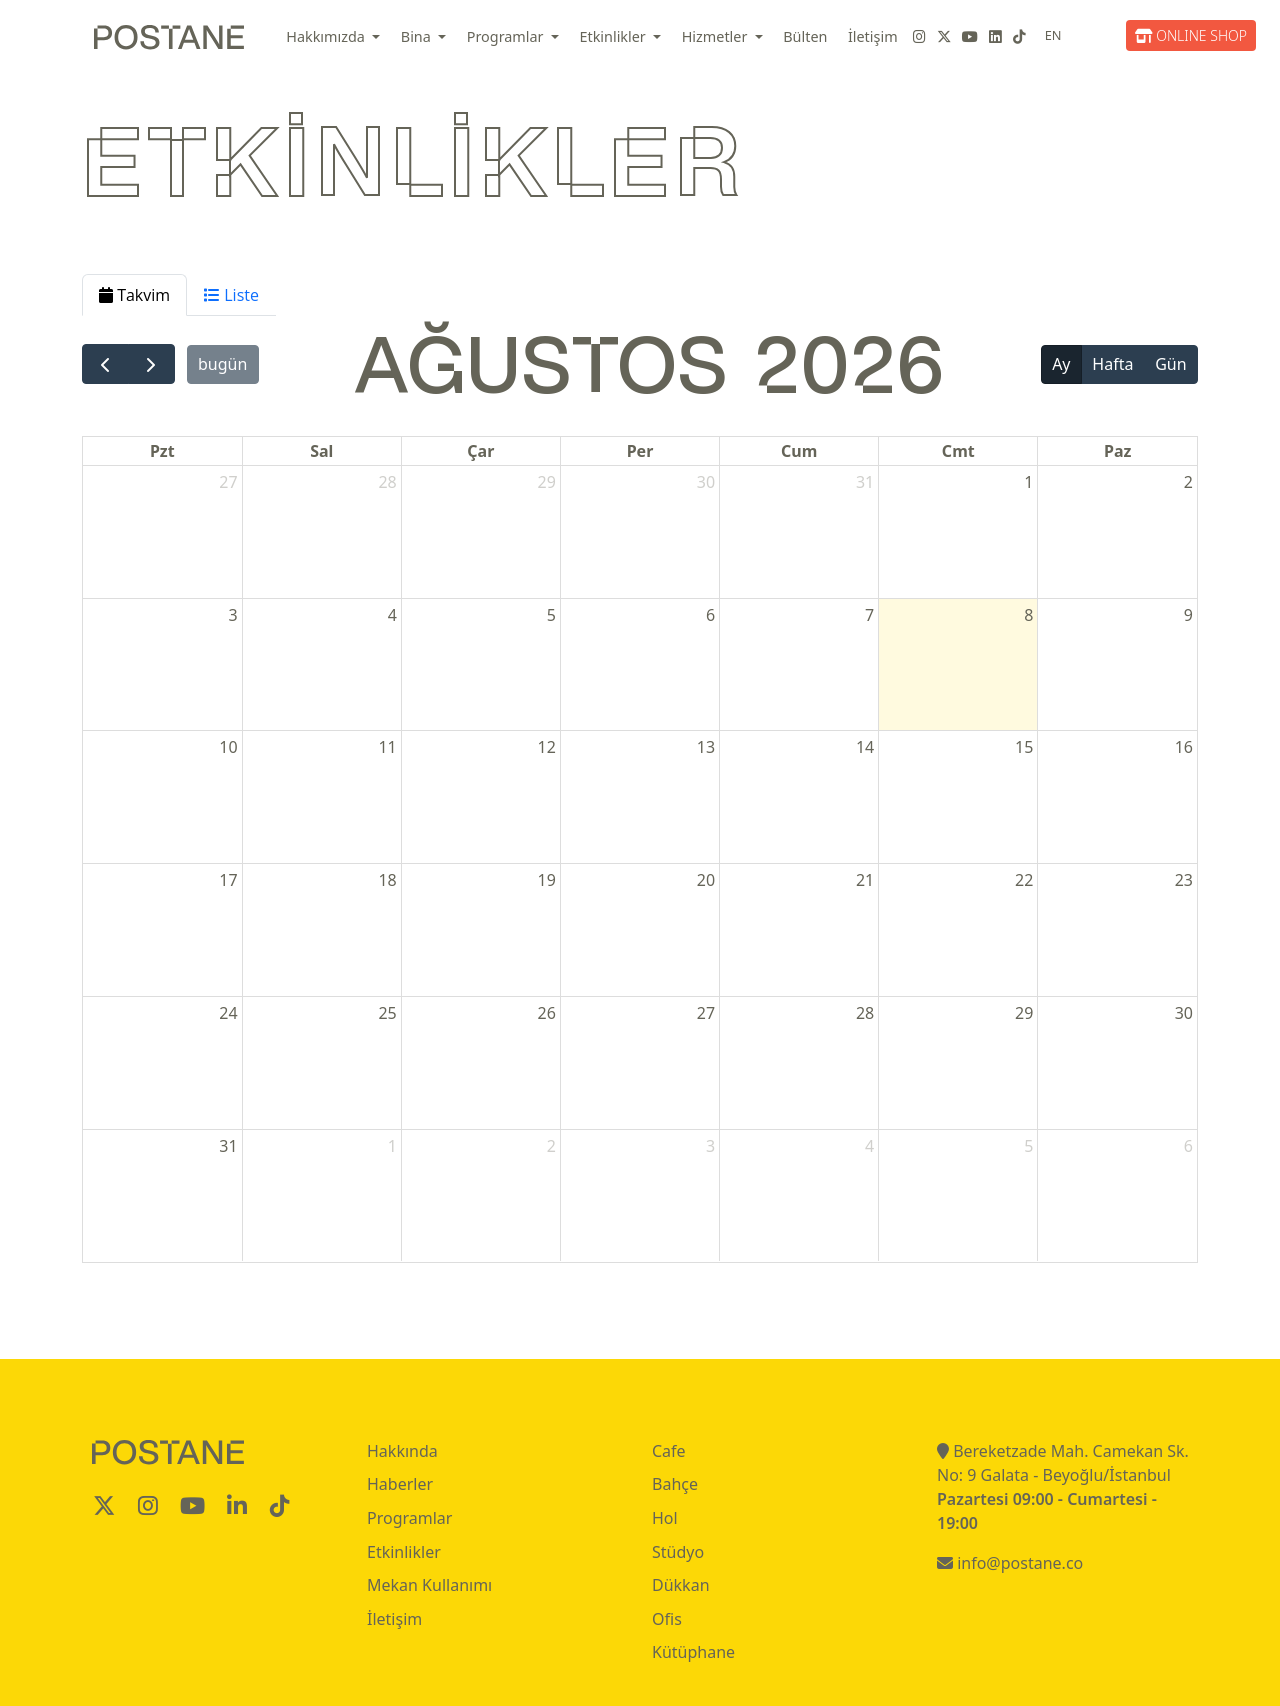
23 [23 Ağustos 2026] (1184, 880)
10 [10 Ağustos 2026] (228, 747)
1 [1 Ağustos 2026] (1028, 482)
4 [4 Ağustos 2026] (392, 615)
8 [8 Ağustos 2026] (1028, 615)
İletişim (873, 36)
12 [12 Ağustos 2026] (547, 747)
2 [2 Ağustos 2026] (1188, 482)
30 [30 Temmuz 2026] (706, 482)
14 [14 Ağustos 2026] (865, 747)
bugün (222, 364)
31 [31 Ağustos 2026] (228, 1146)
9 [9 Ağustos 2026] (1188, 615)
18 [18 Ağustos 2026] (387, 880)
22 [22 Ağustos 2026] (1024, 880)
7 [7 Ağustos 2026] (869, 615)
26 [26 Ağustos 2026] (547, 1013)
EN (1053, 35)
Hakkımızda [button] (327, 36)
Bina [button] (418, 36)
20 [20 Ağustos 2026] (706, 880)
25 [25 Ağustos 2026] (387, 1013)
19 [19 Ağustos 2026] (547, 880)
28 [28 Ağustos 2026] (865, 1013)
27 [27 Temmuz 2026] (228, 482)
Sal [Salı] (321, 451)
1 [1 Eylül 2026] (392, 1146)
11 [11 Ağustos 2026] (387, 747)
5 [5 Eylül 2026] (1028, 1146)
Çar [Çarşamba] (480, 451)
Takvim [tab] (134, 295)
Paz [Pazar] (1117, 451)
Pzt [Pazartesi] (162, 451)
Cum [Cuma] (799, 451)
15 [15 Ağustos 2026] (1024, 747)
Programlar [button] (507, 36)
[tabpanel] (640, 789)
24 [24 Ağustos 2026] (228, 1013)
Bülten (805, 36)
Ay (1061, 364)
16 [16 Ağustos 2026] (1184, 747)
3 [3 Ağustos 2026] (232, 615)
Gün (1170, 364)
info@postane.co (1010, 1563)
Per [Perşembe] (640, 451)
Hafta (1112, 364)
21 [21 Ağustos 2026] (865, 880)
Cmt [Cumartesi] (958, 451)
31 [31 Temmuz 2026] (865, 482)
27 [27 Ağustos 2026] (706, 1013)
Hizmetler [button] (716, 36)
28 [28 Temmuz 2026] (387, 482)
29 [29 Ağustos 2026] (1024, 1013)
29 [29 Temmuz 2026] (547, 482)
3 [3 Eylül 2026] (710, 1146)
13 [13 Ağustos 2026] (706, 747)
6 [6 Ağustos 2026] (710, 615)
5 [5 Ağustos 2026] (551, 615)
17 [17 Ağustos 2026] (228, 880)
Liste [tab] (231, 295)
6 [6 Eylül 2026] (1188, 1146)
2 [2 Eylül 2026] (551, 1146)
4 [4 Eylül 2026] (869, 1146)
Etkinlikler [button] (614, 36)
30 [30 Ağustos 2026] (1184, 1013)
